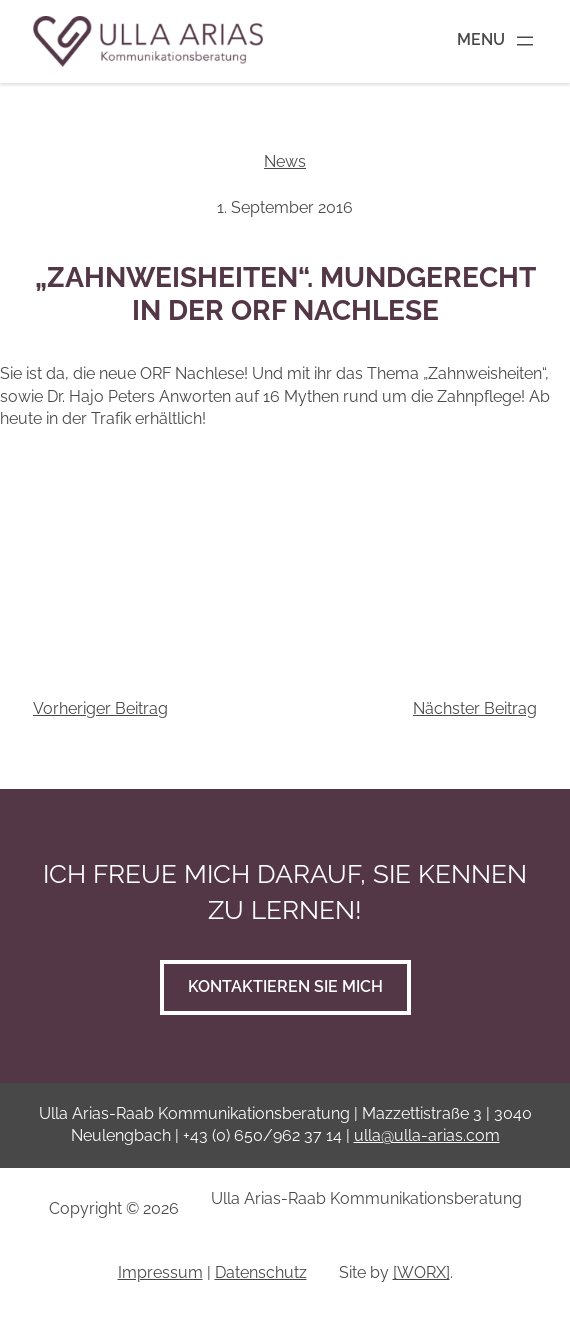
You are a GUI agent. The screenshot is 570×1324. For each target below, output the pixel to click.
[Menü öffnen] (497, 41)
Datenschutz (261, 1272)
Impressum (160, 1272)
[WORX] (421, 1272)
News (285, 161)
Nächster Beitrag (475, 708)
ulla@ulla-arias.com (427, 1135)
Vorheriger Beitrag (100, 708)
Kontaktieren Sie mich (285, 986)
